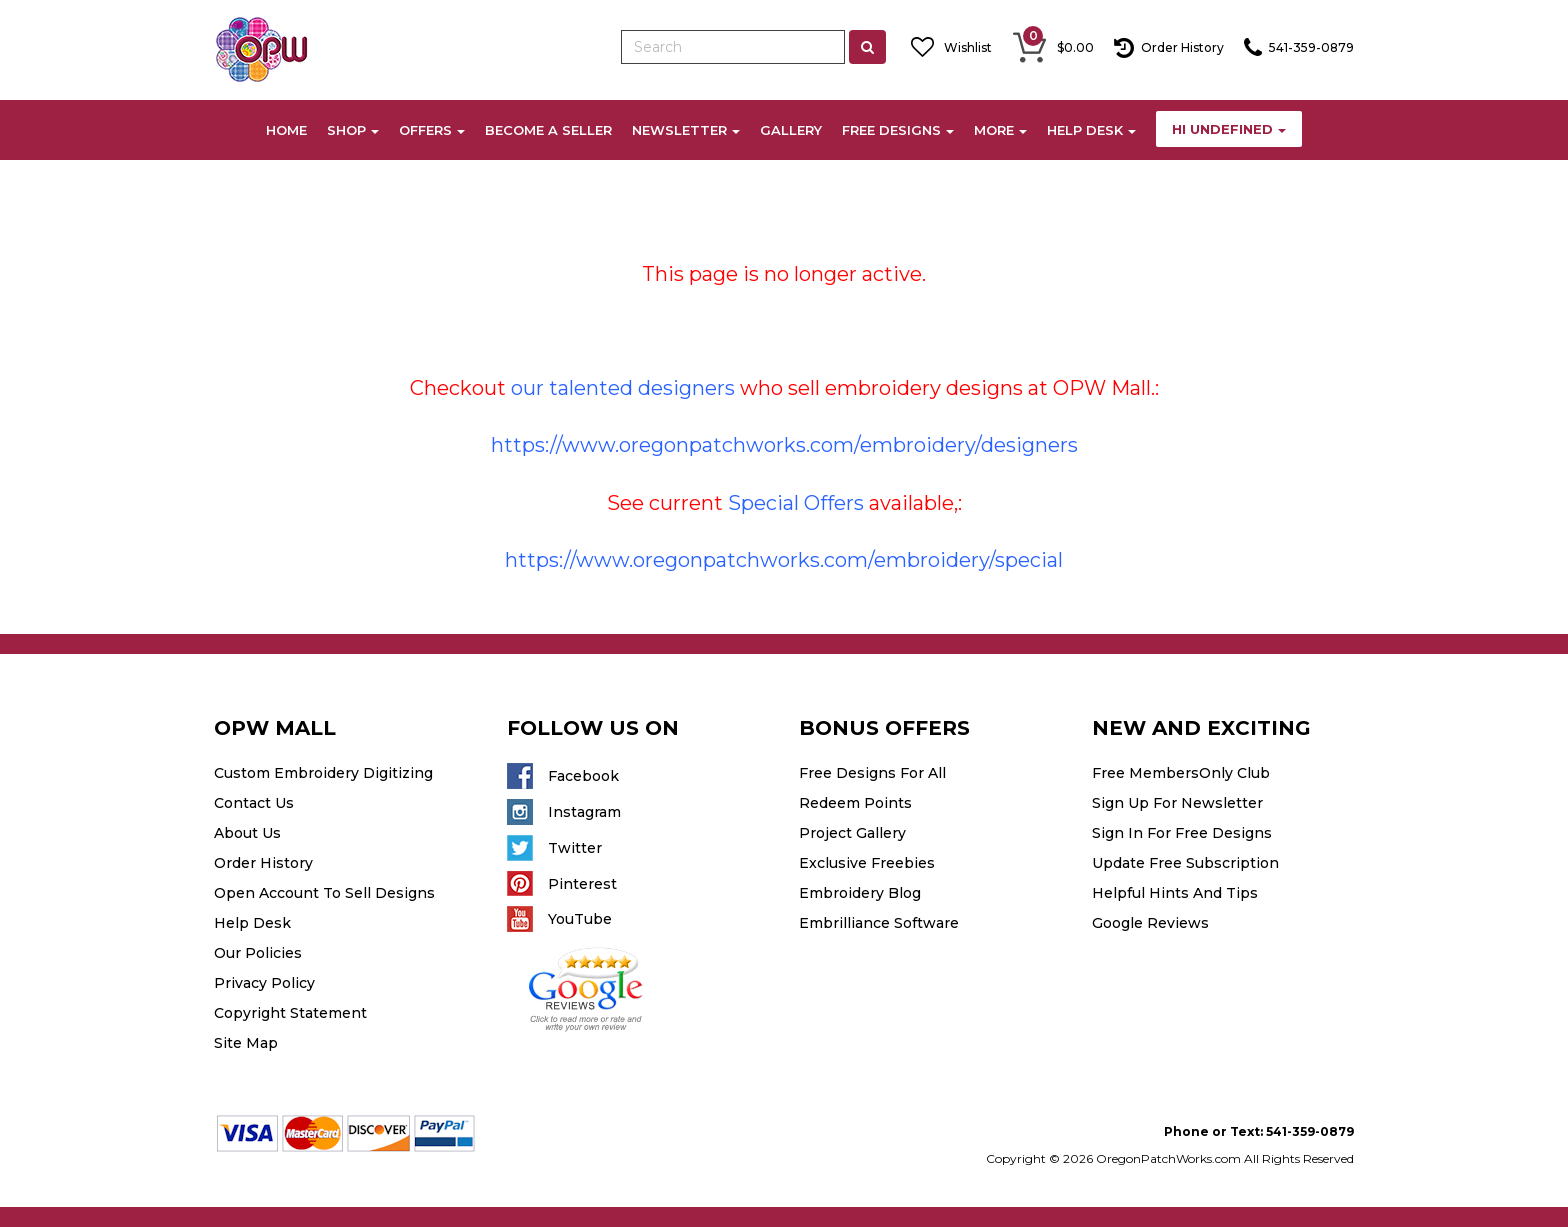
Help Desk (252, 923)
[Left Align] (867, 47)
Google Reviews (1150, 923)
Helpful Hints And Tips (1175, 893)
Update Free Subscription (1185, 863)
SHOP (353, 130)
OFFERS (432, 130)
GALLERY (791, 130)
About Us (247, 833)
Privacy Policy (264, 983)
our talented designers (623, 388)
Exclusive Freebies (867, 863)
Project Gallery (852, 833)
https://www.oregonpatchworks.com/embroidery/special (784, 560)
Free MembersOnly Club (1181, 773)
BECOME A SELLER (548, 130)
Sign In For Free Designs (1182, 833)
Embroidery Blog (860, 893)
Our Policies (258, 953)
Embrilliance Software (879, 923)
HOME (286, 130)
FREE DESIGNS (898, 130)
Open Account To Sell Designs (324, 893)
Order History (263, 863)
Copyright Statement (290, 1013)
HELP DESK (1091, 130)
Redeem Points (855, 803)
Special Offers (796, 503)
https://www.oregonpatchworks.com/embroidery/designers (784, 445)
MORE (1000, 130)
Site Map (246, 1043)
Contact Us (254, 803)
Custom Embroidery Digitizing (323, 773)
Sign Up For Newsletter (1177, 803)
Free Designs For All (872, 773)
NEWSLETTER (686, 130)
